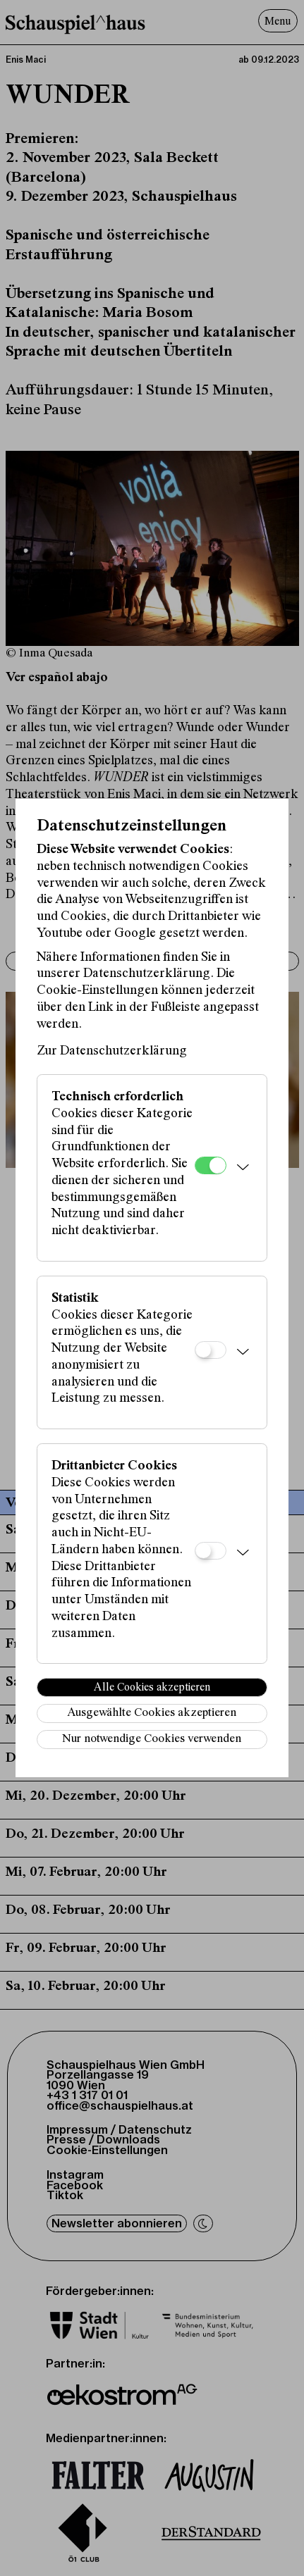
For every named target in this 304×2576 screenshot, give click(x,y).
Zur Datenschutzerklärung (112, 1051)
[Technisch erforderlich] (210, 1165)
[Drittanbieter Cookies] (210, 1551)
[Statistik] (210, 1350)
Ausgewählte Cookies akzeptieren (151, 1713)
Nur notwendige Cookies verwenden (151, 1740)
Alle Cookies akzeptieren (152, 1687)
